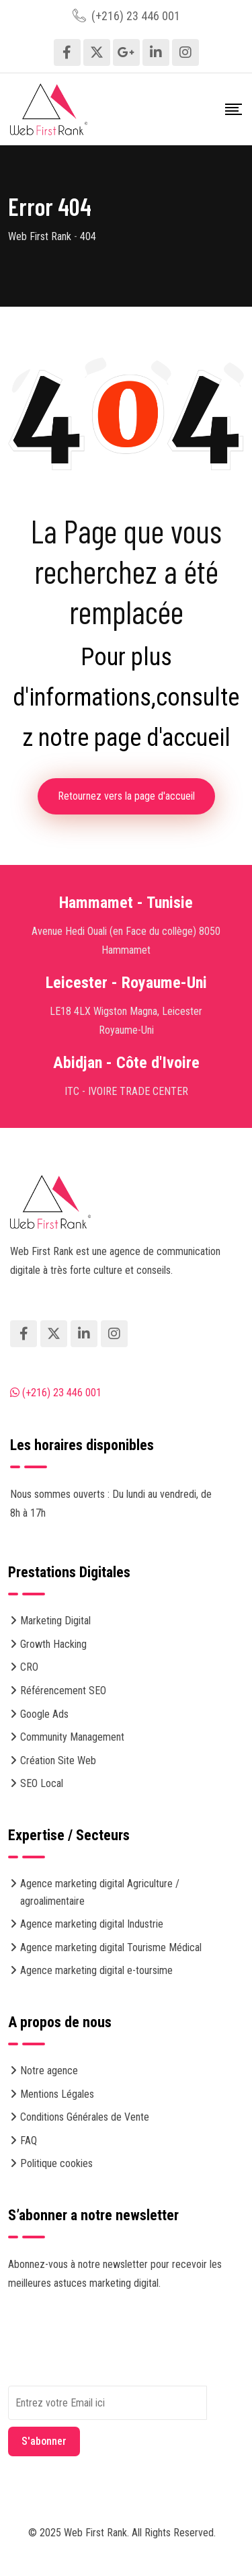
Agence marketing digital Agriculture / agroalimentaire (99, 1892)
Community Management (72, 1737)
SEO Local (41, 1783)
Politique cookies (56, 2163)
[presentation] (110, 2359)
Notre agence (49, 2070)
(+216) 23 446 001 (135, 16)
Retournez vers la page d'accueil (126, 796)
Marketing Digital (55, 1620)
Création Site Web (58, 1760)
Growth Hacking (53, 1644)
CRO (29, 1667)
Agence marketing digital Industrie (91, 1924)
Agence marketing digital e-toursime (96, 1970)
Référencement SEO (63, 1690)
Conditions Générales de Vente (84, 2117)
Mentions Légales (57, 2094)
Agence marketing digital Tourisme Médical (111, 1947)
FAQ (28, 2140)
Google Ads (44, 1714)
